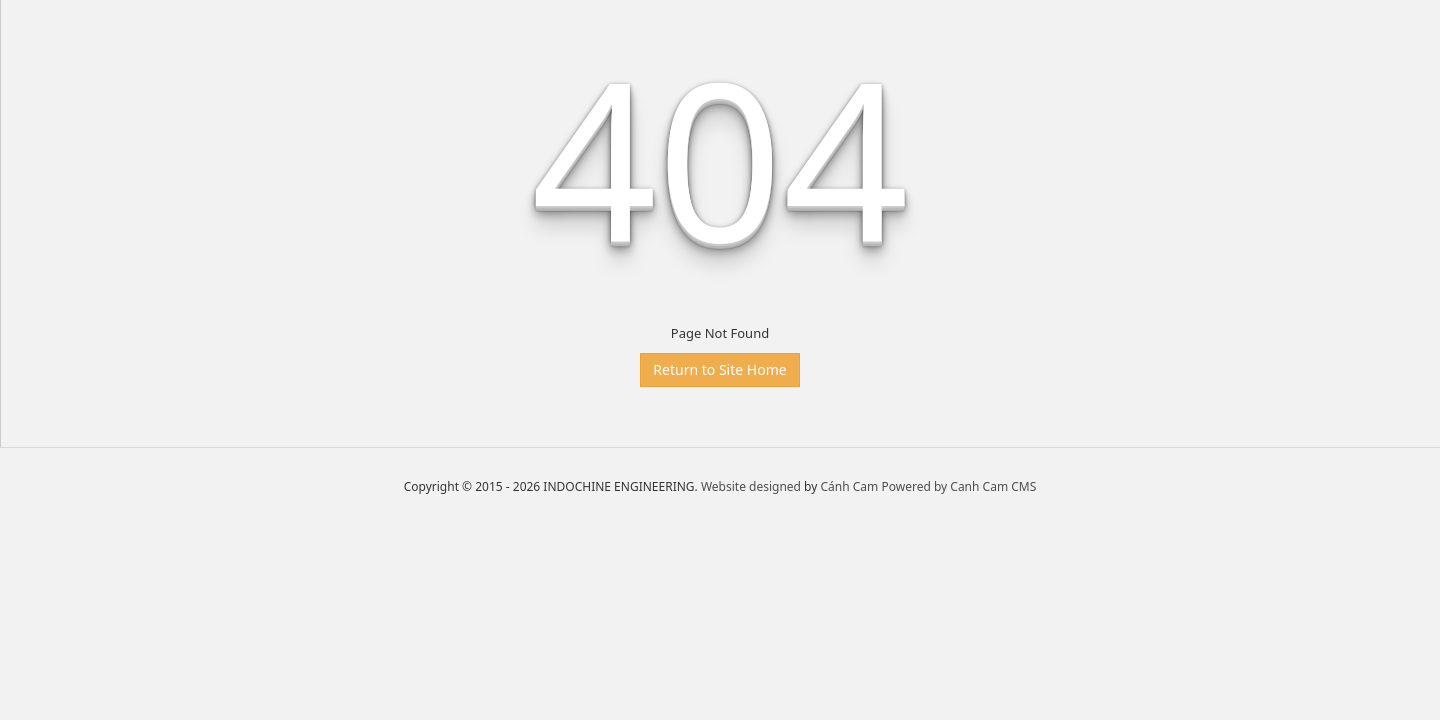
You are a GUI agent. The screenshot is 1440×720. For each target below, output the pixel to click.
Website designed (751, 486)
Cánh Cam (850, 486)
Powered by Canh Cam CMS (958, 486)
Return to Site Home (719, 369)
